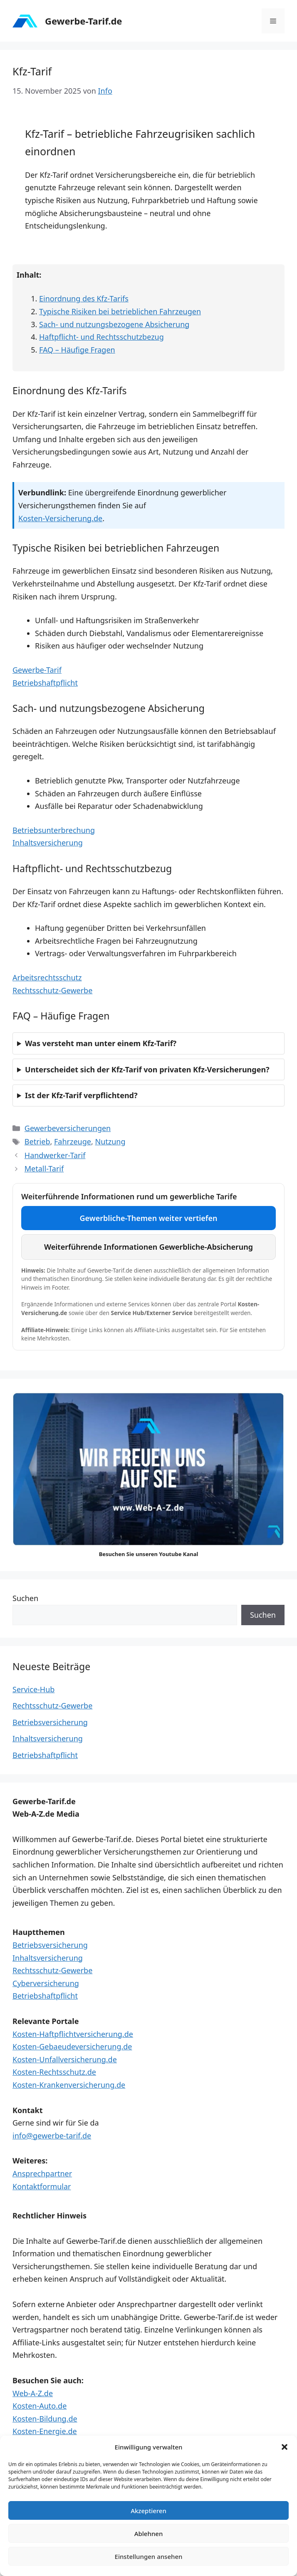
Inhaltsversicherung (47, 843)
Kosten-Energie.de (44, 2431)
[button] (284, 2447)
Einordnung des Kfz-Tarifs (84, 298)
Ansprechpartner (42, 2173)
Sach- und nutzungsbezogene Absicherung (114, 324)
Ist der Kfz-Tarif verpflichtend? (81, 1095)
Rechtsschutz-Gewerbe (52, 990)
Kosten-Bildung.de (44, 2419)
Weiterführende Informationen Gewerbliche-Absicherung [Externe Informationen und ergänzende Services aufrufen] (148, 1247)
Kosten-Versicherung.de (60, 518)
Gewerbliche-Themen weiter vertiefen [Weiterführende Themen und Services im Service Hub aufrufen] (149, 1218)
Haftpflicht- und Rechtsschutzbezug (101, 337)
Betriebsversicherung (50, 1722)
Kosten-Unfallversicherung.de (64, 2059)
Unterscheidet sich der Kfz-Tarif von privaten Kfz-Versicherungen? (147, 1069)
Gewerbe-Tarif (37, 670)
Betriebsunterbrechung (53, 830)
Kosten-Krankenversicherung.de (68, 2085)
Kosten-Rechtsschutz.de (54, 2072)
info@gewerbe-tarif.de (51, 2136)
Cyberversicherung (45, 1983)
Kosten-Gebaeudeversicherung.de (72, 2046)
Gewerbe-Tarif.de (83, 21)
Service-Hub (33, 1689)
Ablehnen (148, 2533)
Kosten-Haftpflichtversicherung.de (72, 2034)
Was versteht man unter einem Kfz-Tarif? (100, 1043)
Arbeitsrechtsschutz (47, 977)
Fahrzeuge (72, 1141)
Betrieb (37, 1141)
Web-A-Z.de (32, 2393)
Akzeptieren (148, 2510)
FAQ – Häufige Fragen (77, 350)
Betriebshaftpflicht (45, 683)
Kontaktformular (41, 2186)
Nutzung (110, 1141)
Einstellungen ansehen (149, 2556)
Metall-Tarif (44, 1169)
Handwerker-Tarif (55, 1155)
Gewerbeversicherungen (68, 1128)
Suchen (25, 1598)
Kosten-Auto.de (39, 2406)
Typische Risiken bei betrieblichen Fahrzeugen (120, 311)
